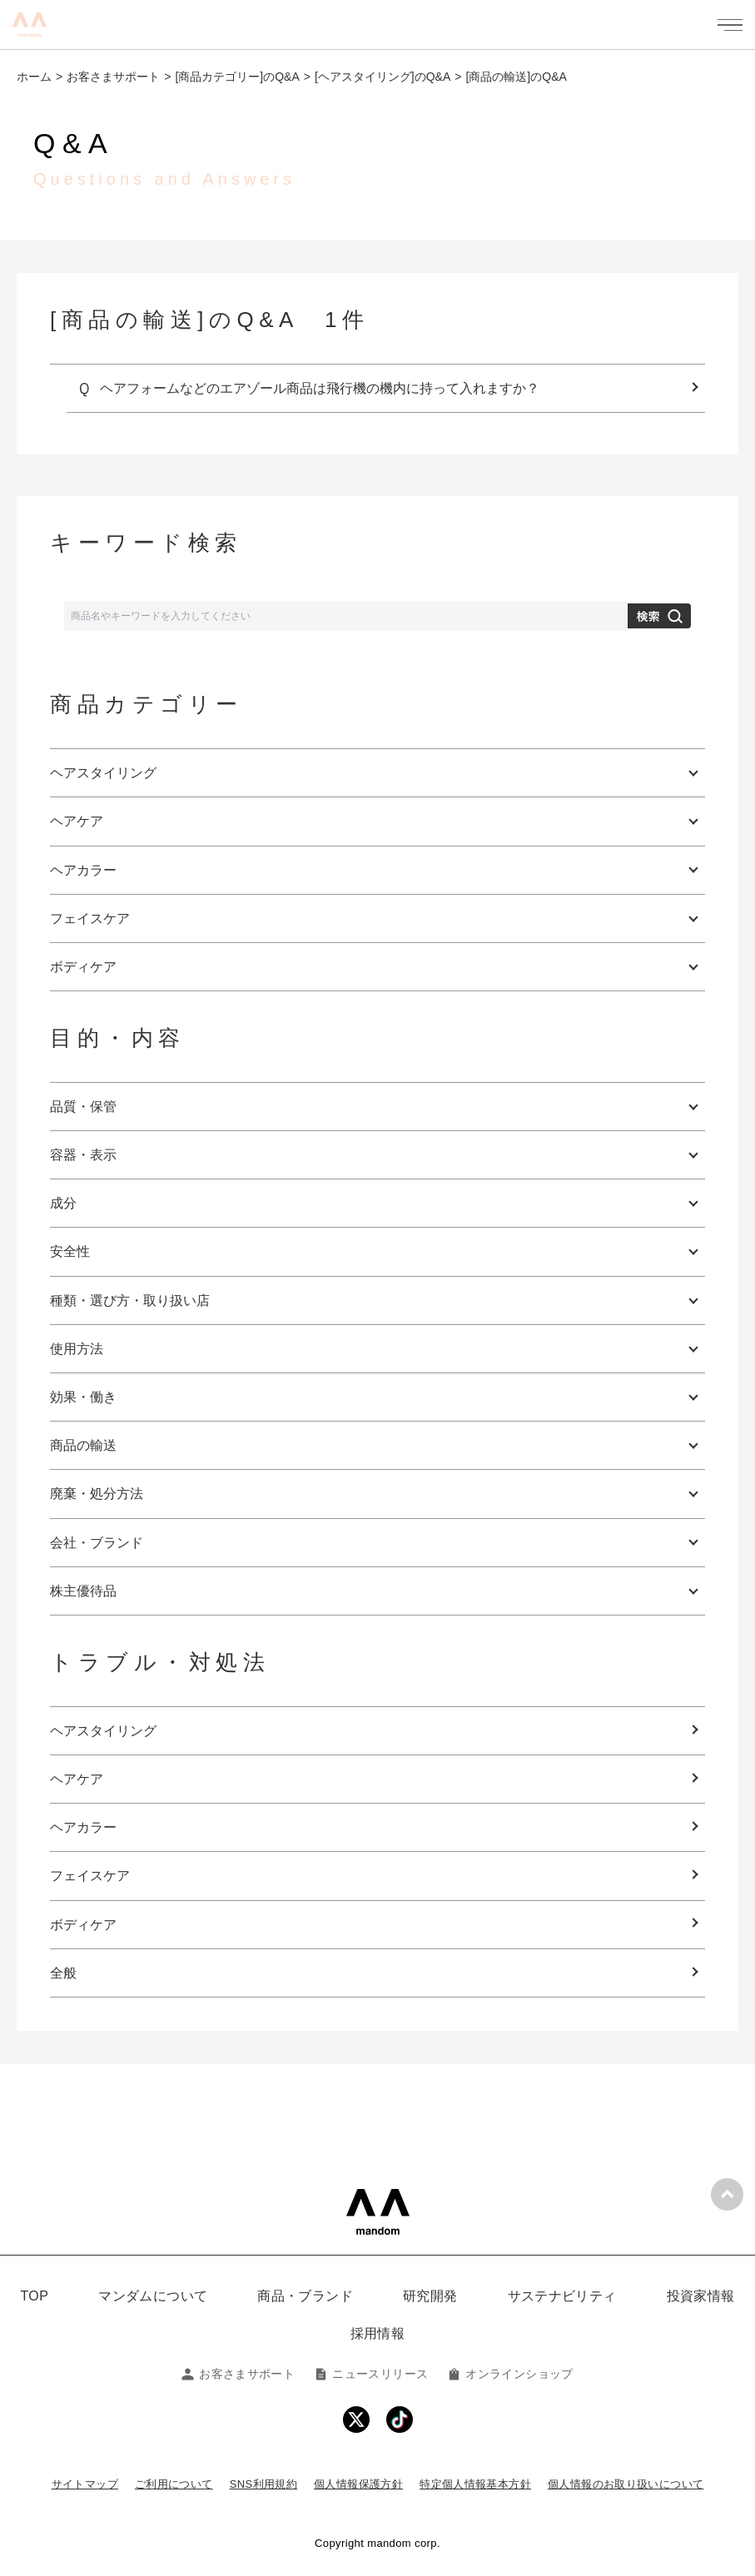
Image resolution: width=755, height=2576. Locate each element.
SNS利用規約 (263, 2484)
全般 (63, 1973)
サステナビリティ (562, 2296)
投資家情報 (701, 2296)
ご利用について (174, 2484)
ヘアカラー (83, 1827)
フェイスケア (90, 1876)
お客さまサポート (113, 76)
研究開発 (430, 2296)
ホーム (34, 76)
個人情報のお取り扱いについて (625, 2484)
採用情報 (377, 2333)
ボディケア (83, 1925)
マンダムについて (152, 2296)
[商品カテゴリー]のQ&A (237, 76)
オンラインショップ (510, 2373)
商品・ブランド (305, 2296)
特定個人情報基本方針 (475, 2484)
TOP (34, 2296)
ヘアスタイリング (103, 1731)
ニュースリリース (371, 2373)
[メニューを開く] (730, 24)
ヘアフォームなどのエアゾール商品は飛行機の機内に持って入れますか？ (319, 388)
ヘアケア (76, 1779)
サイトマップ (85, 2484)
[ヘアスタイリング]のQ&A (382, 76)
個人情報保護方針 (358, 2484)
